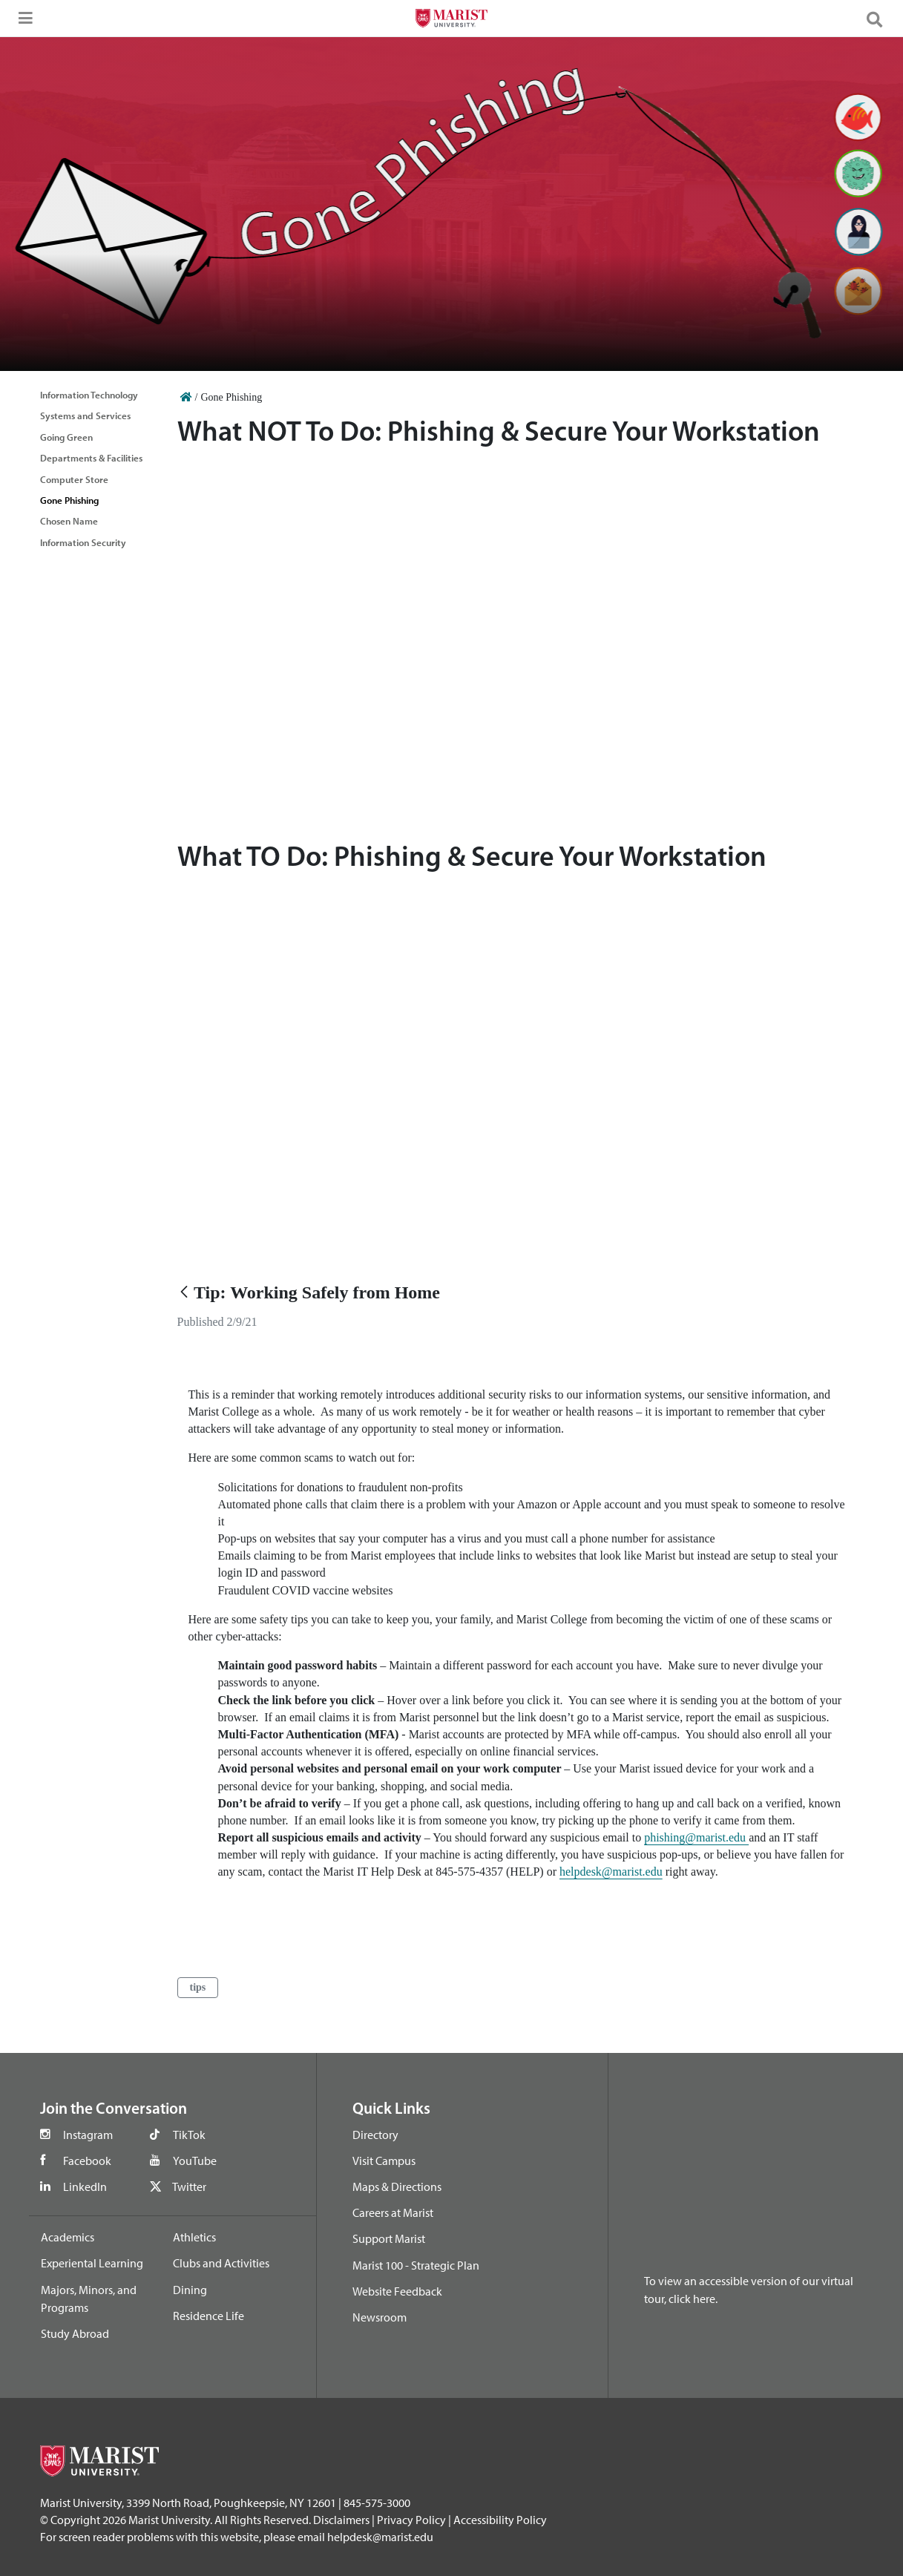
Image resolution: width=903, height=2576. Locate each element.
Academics (67, 2237)
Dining (190, 2289)
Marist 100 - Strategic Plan (415, 2265)
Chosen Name (69, 521)
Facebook (87, 2160)
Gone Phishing (69, 500)
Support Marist (388, 2238)
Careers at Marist (392, 2212)
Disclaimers (341, 2519)
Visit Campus (384, 2160)
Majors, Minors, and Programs (89, 2298)
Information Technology (89, 395)
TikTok (189, 2134)
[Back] (184, 1292)
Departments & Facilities (91, 458)
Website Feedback (397, 2291)
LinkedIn (85, 2186)
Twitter (189, 2186)
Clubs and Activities (221, 2262)
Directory (375, 2134)
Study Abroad (75, 2333)
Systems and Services (85, 415)
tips (198, 1987)
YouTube (195, 2160)
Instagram (88, 2134)
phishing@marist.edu (696, 1837)
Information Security (83, 542)
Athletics (194, 2237)
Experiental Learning (92, 2262)
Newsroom (379, 2317)
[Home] (186, 397)
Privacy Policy (411, 2519)
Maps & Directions (396, 2186)
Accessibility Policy (500, 2519)
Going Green (66, 437)
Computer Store (74, 479)
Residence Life (208, 2315)
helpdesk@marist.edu (611, 1871)
